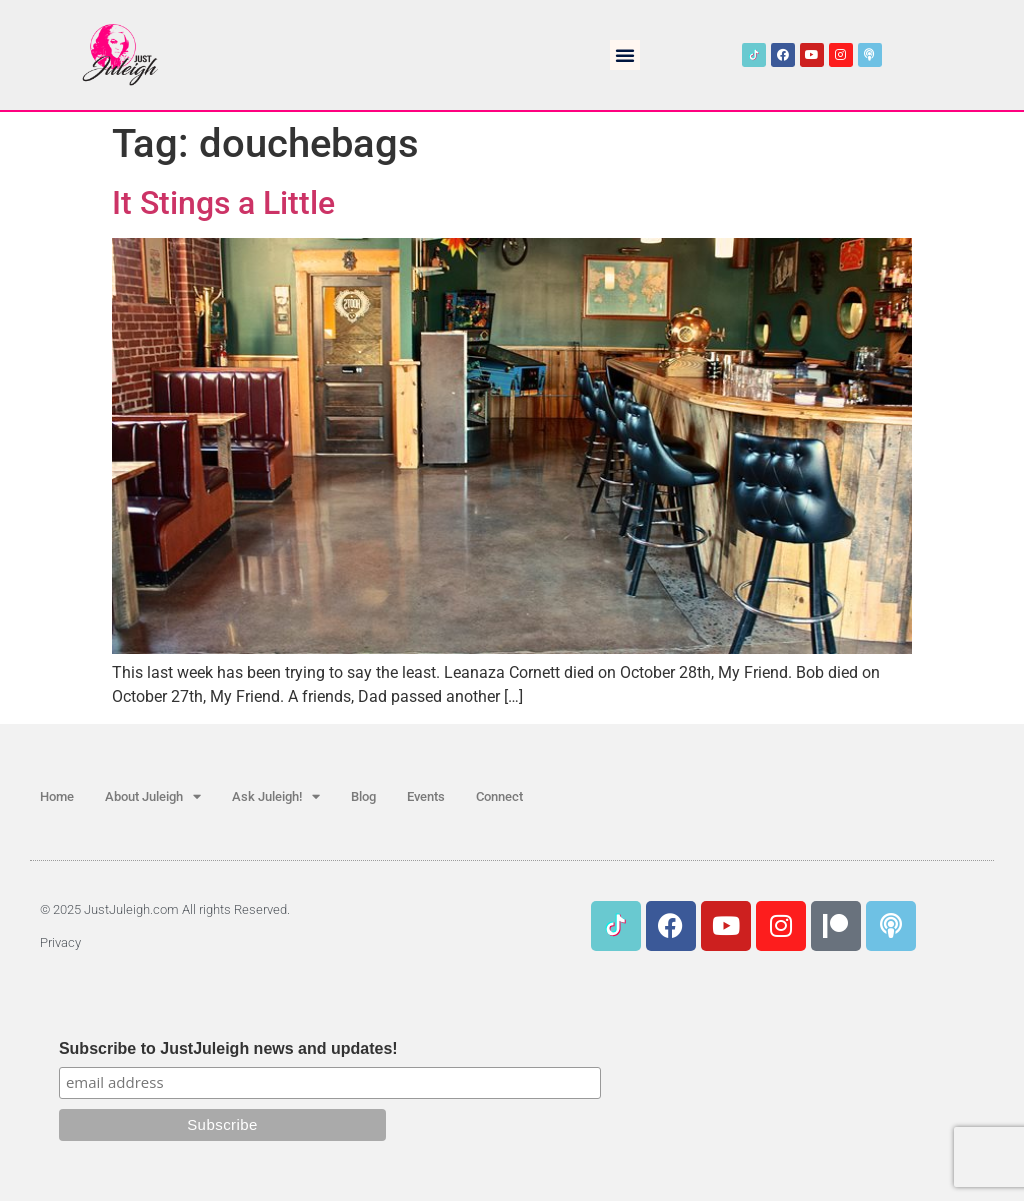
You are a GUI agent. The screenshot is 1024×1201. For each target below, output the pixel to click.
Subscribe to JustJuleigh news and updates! (228, 1049)
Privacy (60, 942)
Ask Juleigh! (276, 796)
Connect (499, 796)
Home (57, 796)
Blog (363, 796)
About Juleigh (153, 796)
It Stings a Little (223, 203)
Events (426, 796)
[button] (625, 55)
